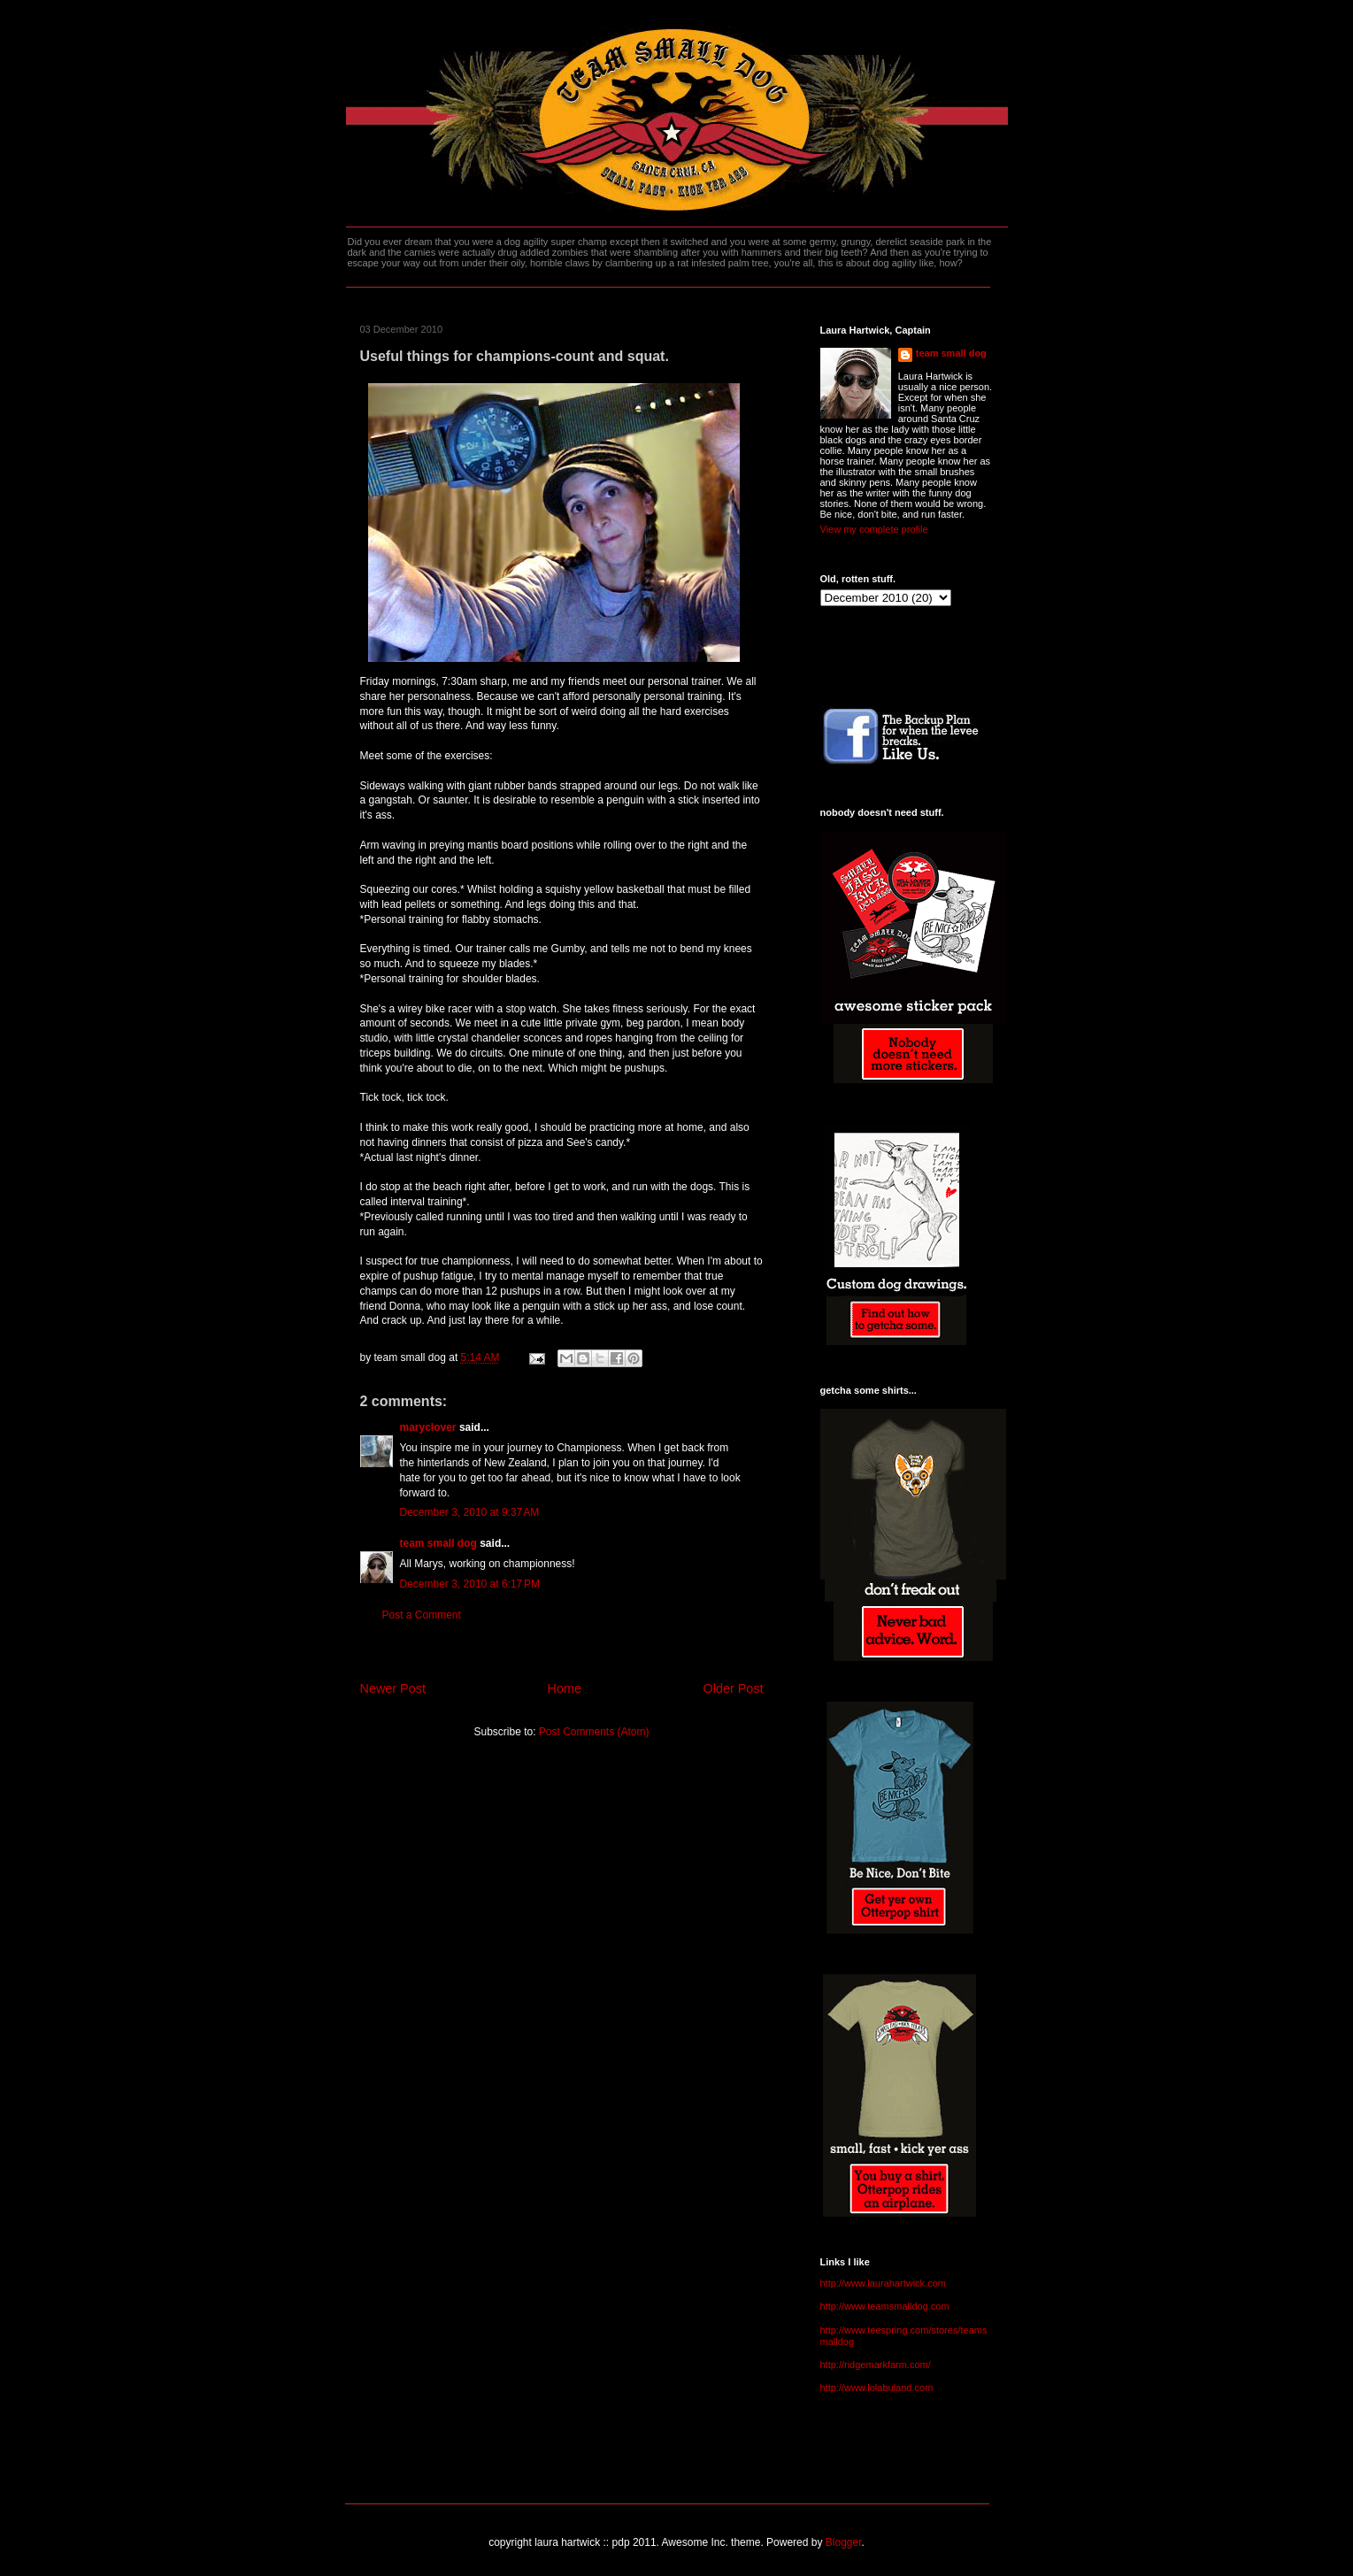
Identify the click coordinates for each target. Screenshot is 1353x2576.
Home (564, 1688)
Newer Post (393, 1688)
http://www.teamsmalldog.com (884, 2306)
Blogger (844, 2542)
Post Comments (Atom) (594, 1732)
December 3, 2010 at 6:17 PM (470, 1584)
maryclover (428, 1427)
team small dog (438, 1543)
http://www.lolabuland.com (877, 2387)
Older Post (733, 1688)
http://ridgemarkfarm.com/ (875, 2364)
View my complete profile (874, 529)
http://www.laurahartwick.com (883, 2283)
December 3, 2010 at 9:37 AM (470, 1512)
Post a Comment (421, 1615)
